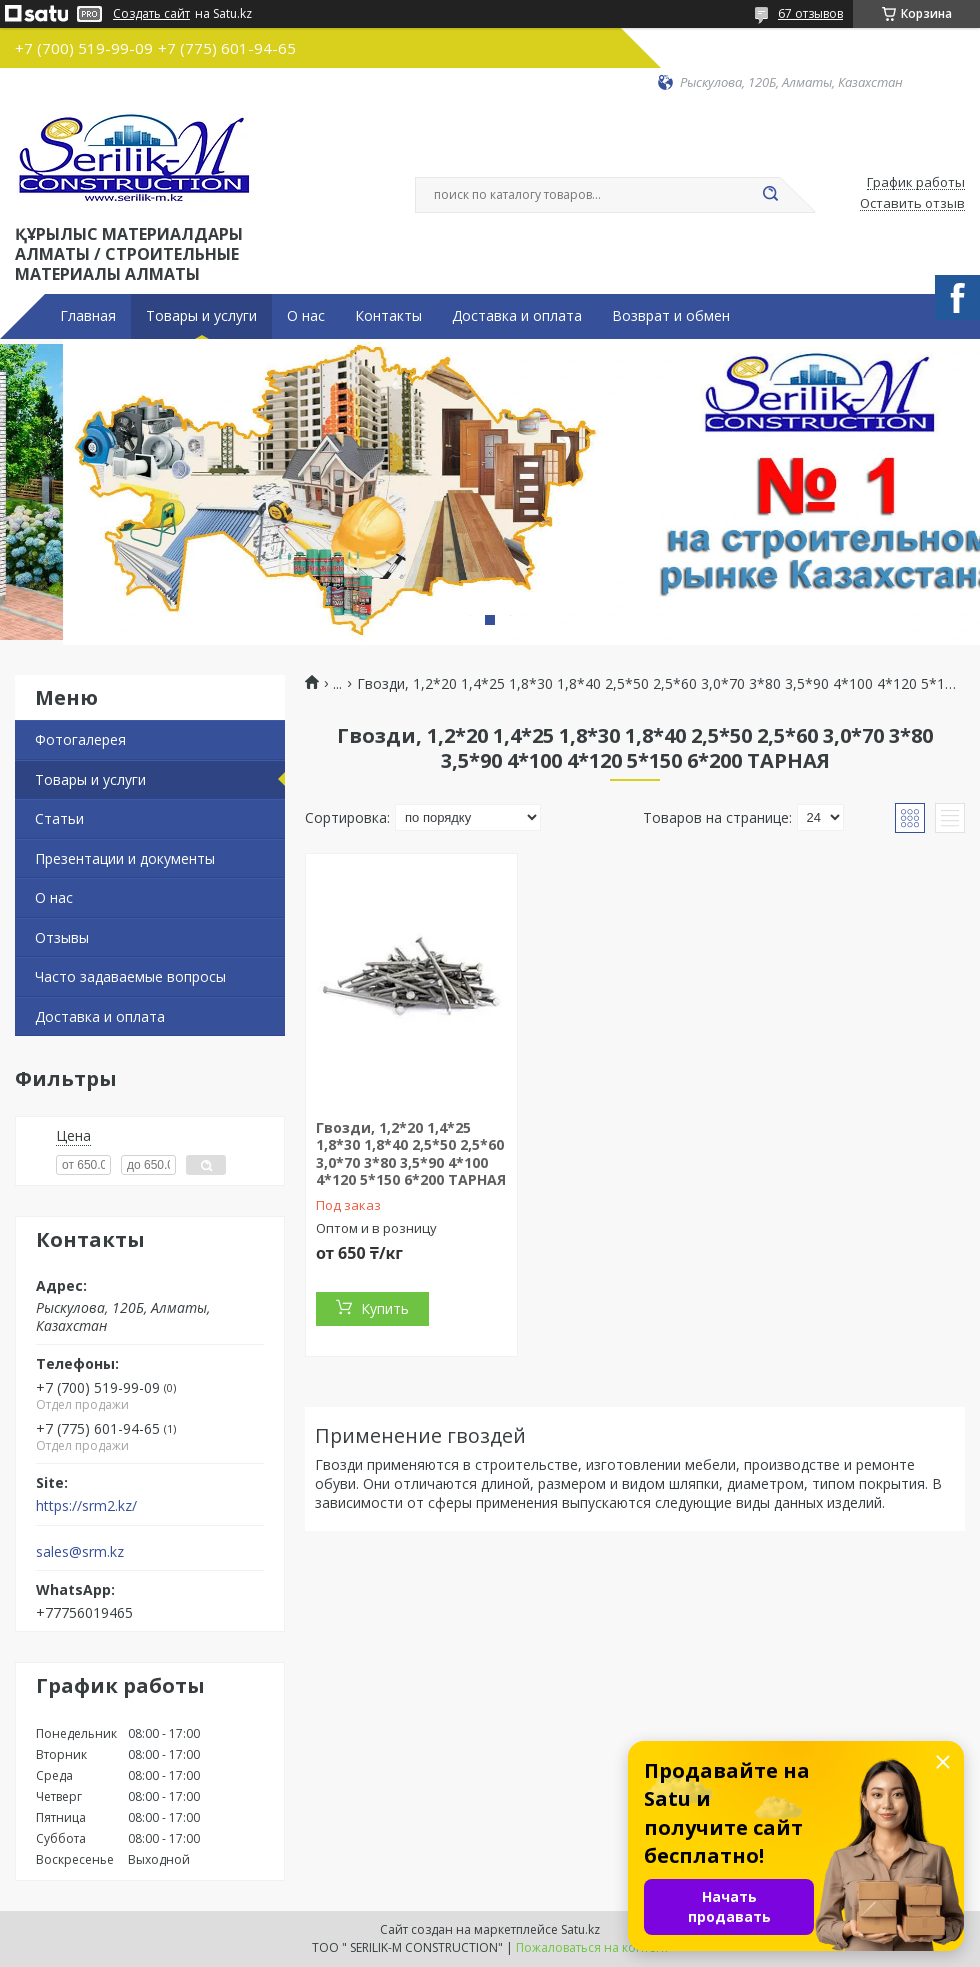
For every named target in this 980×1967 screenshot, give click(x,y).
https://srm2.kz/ (86, 1506)
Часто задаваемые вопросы (130, 976)
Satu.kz (580, 1929)
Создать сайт (151, 14)
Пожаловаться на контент (592, 1947)
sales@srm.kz (80, 1552)
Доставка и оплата (517, 316)
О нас (306, 316)
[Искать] (770, 195)
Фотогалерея (80, 739)
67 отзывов (810, 13)
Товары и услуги (201, 316)
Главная (88, 316)
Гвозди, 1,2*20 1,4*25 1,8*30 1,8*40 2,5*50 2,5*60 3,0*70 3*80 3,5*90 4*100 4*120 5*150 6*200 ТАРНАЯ (411, 1154)
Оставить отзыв (912, 204)
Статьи (59, 818)
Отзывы (62, 937)
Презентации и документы (125, 858)
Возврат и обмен (671, 316)
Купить (385, 1308)
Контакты (388, 316)
